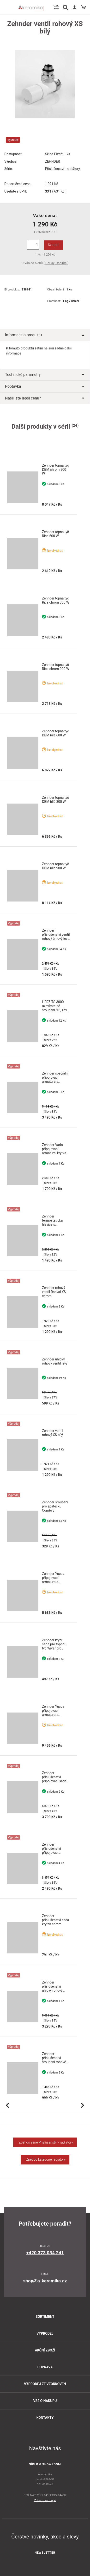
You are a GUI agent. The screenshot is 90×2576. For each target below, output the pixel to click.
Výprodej (44, 2333)
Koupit (53, 245)
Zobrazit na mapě (45, 2500)
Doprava (45, 2367)
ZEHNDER (52, 161)
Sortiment (45, 2316)
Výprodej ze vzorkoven (45, 2384)
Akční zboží (45, 2350)
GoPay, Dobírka (55, 263)
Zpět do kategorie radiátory (45, 2159)
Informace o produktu (45, 335)
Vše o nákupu (45, 2401)
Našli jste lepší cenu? (45, 398)
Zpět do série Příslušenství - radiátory (45, 2142)
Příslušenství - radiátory (62, 169)
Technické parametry (45, 374)
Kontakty (45, 2418)
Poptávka (45, 386)
